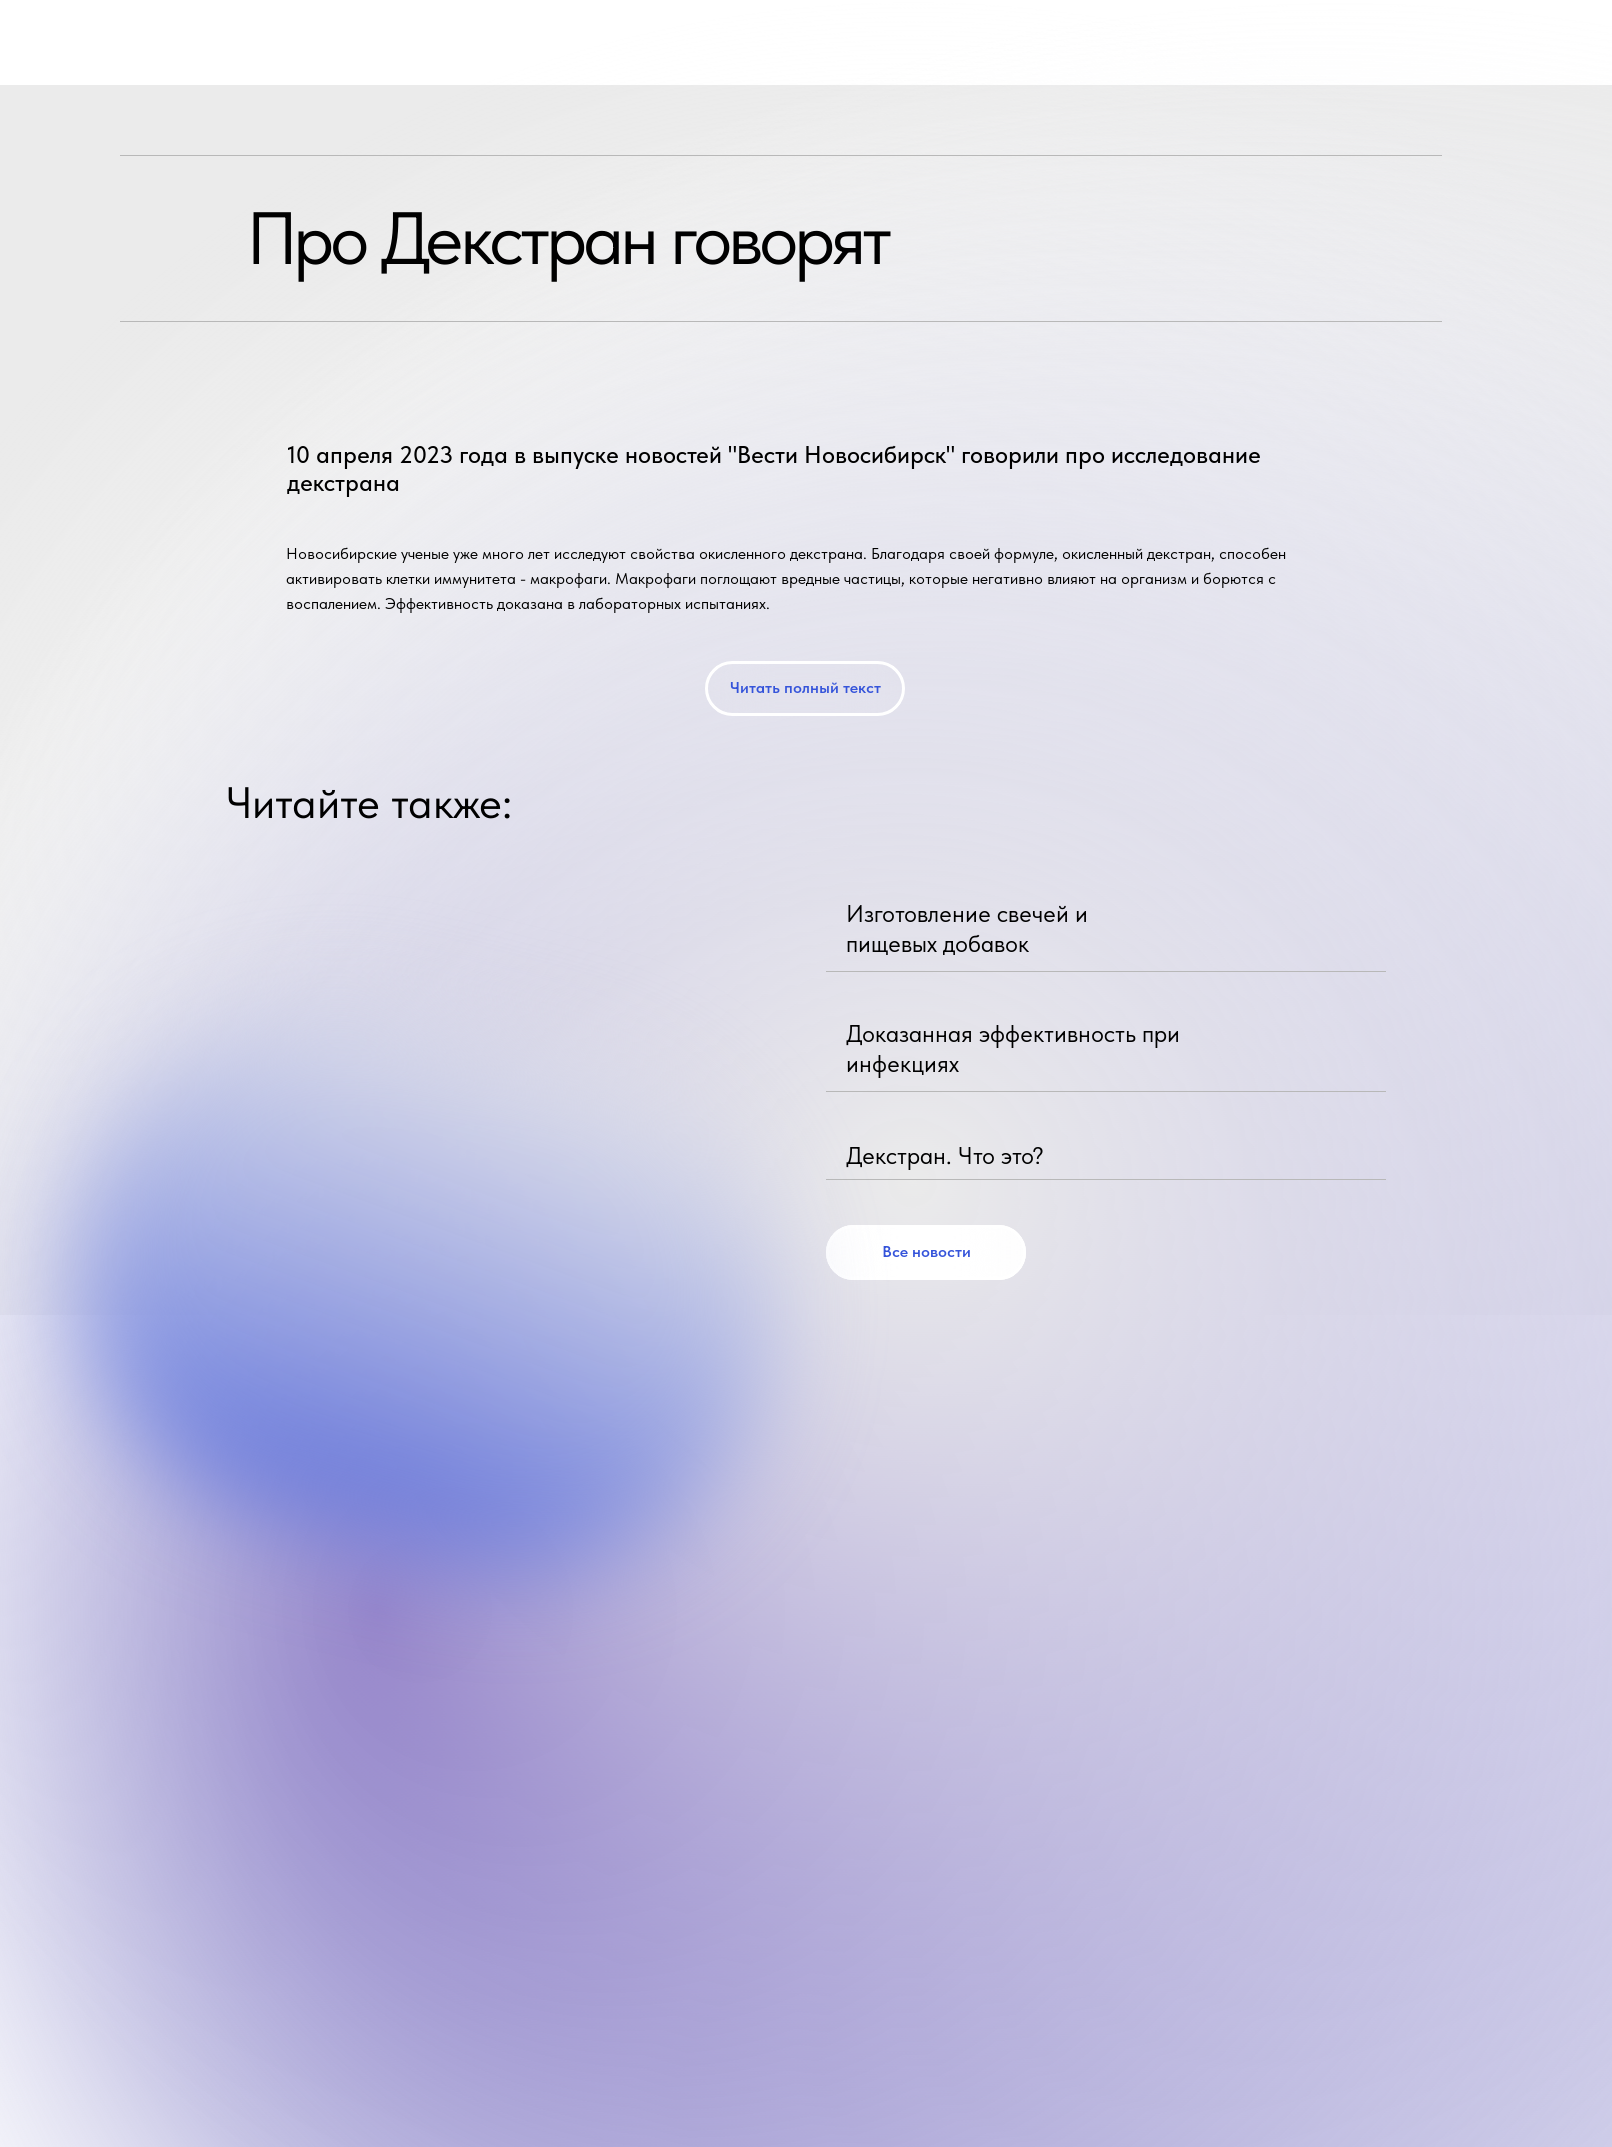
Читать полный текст (805, 687)
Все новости (926, 1251)
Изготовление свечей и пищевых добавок (967, 928)
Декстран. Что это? (945, 1155)
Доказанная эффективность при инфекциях (1013, 1048)
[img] (1364, 921)
